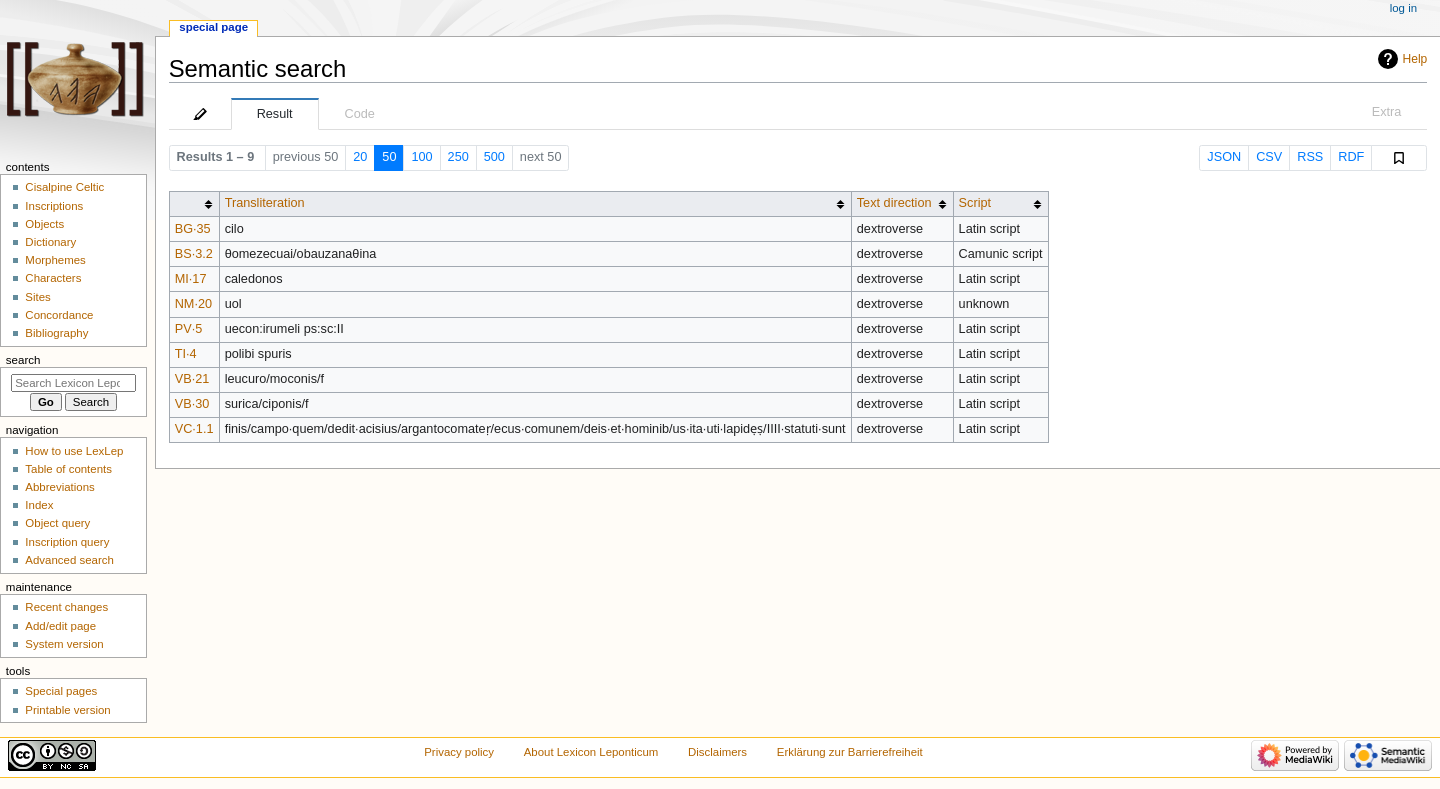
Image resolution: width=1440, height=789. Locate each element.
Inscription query (67, 542)
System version (64, 644)
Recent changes (66, 607)
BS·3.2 (194, 254)
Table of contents (68, 469)
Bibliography (56, 333)
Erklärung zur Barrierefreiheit (850, 752)
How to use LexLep (74, 451)
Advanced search (69, 560)
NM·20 (193, 304)
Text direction (894, 203)
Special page (213, 27)
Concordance (59, 315)
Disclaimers (717, 752)
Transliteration (265, 203)
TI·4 (186, 354)
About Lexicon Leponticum (591, 752)
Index (39, 505)
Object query (57, 523)
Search (23, 360)
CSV (1269, 157)
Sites (37, 297)
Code (360, 114)
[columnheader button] (194, 203)
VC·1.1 (194, 429)
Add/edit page (60, 626)
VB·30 (192, 404)
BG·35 (193, 229)
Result (275, 114)
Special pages (61, 691)
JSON (1224, 157)
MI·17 (191, 279)
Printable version (67, 710)
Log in (1403, 8)
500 (494, 157)
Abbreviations (59, 487)
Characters (53, 278)
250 (458, 157)
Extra (1387, 112)
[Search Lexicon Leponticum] (73, 383)
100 (421, 157)
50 (389, 157)
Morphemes (55, 260)
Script (975, 203)
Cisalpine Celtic (64, 187)
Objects (44, 224)
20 (360, 157)
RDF (1351, 157)
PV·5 (189, 329)
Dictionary (50, 242)
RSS (1310, 157)
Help (1415, 59)
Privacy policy (459, 752)
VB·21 (192, 379)
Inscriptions (54, 206)
